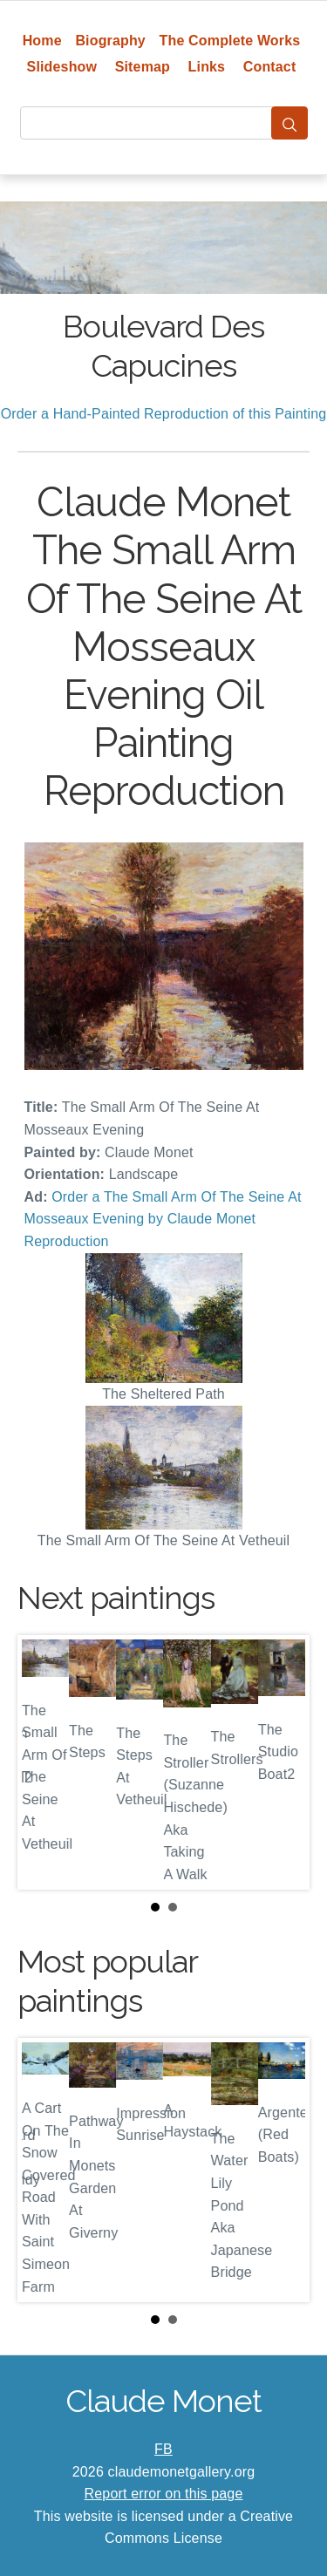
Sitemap (142, 66)
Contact (269, 66)
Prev (44, 1762)
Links (207, 66)
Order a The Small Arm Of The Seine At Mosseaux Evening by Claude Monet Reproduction (163, 1219)
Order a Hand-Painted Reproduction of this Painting (164, 413)
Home (42, 40)
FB (163, 2449)
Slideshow (62, 66)
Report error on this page (164, 2493)
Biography (110, 40)
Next (282, 1762)
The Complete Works (230, 40)
